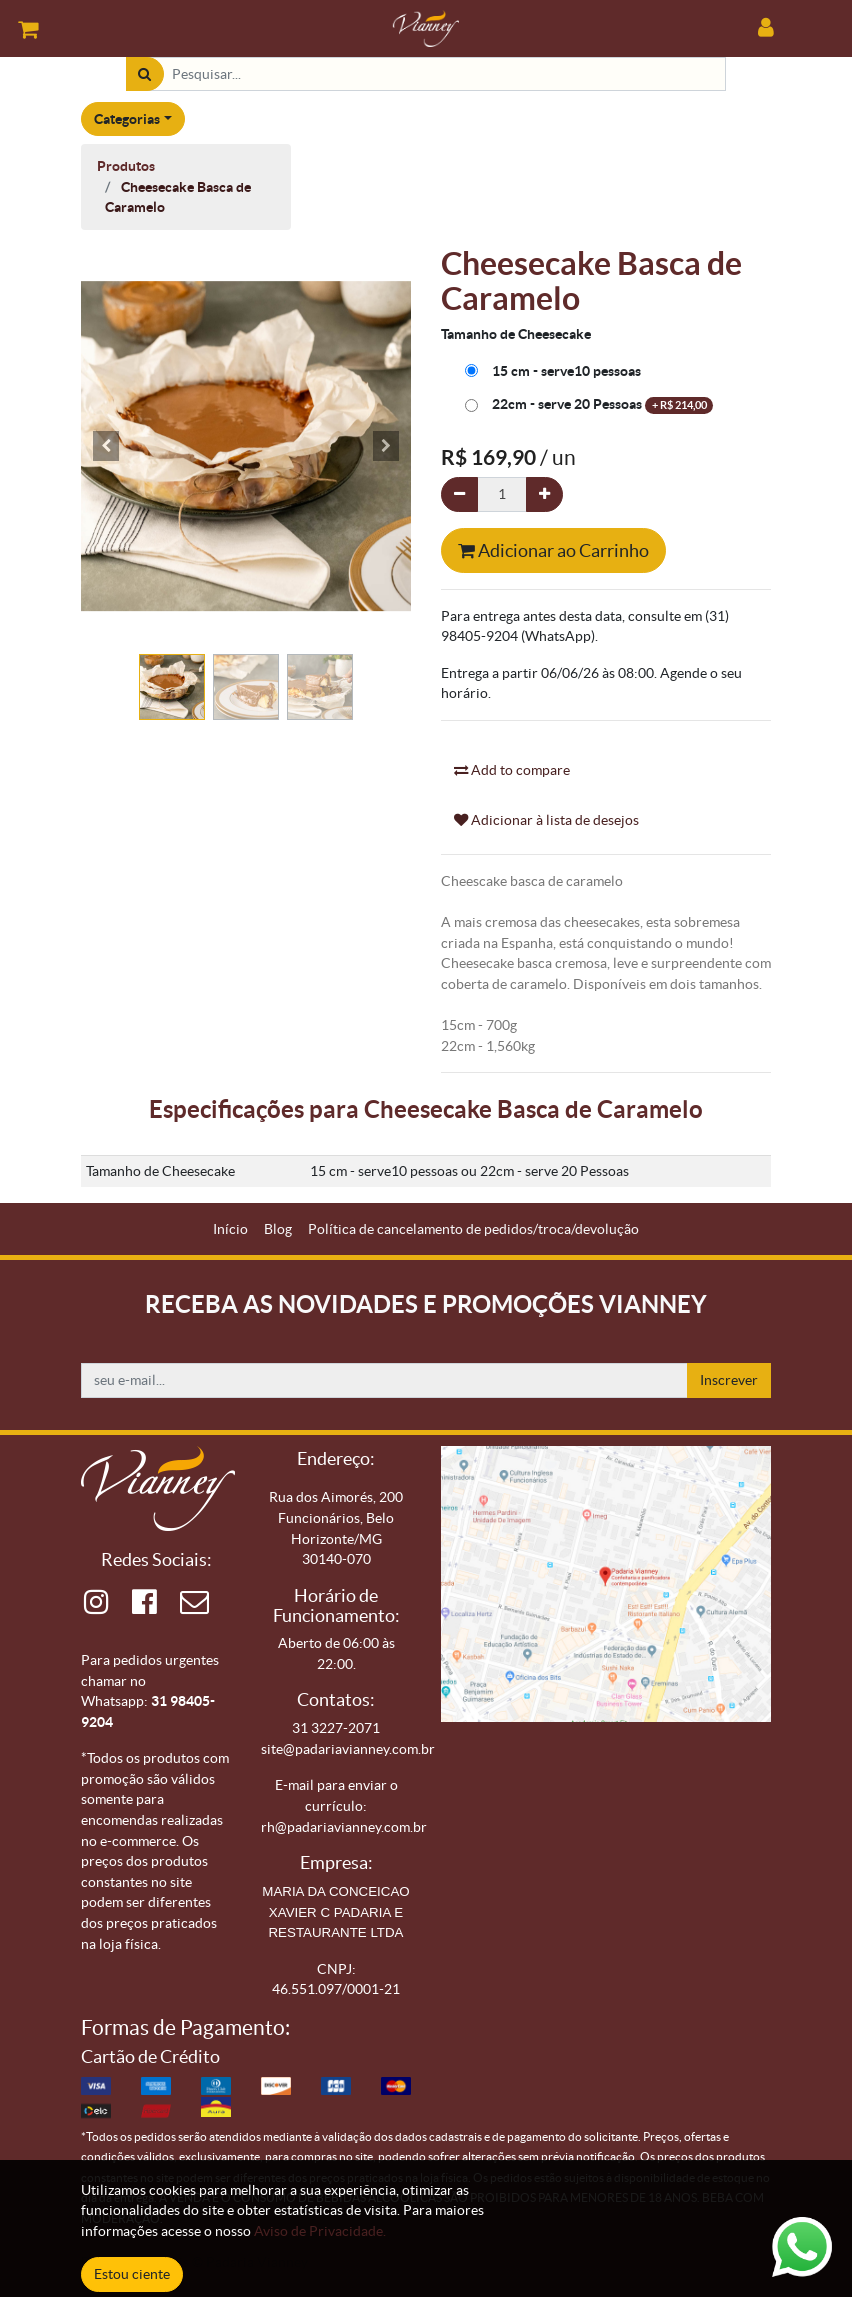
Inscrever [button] (729, 1380)
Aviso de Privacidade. (320, 2231)
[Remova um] (459, 494)
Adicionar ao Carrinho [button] (553, 550)
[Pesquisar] (144, 74)
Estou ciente (132, 2274)
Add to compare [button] (512, 770)
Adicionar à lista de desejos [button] (546, 820)
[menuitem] (230, 1229)
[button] (106, 446)
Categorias (127, 119)
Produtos (126, 166)
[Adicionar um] (544, 494)
